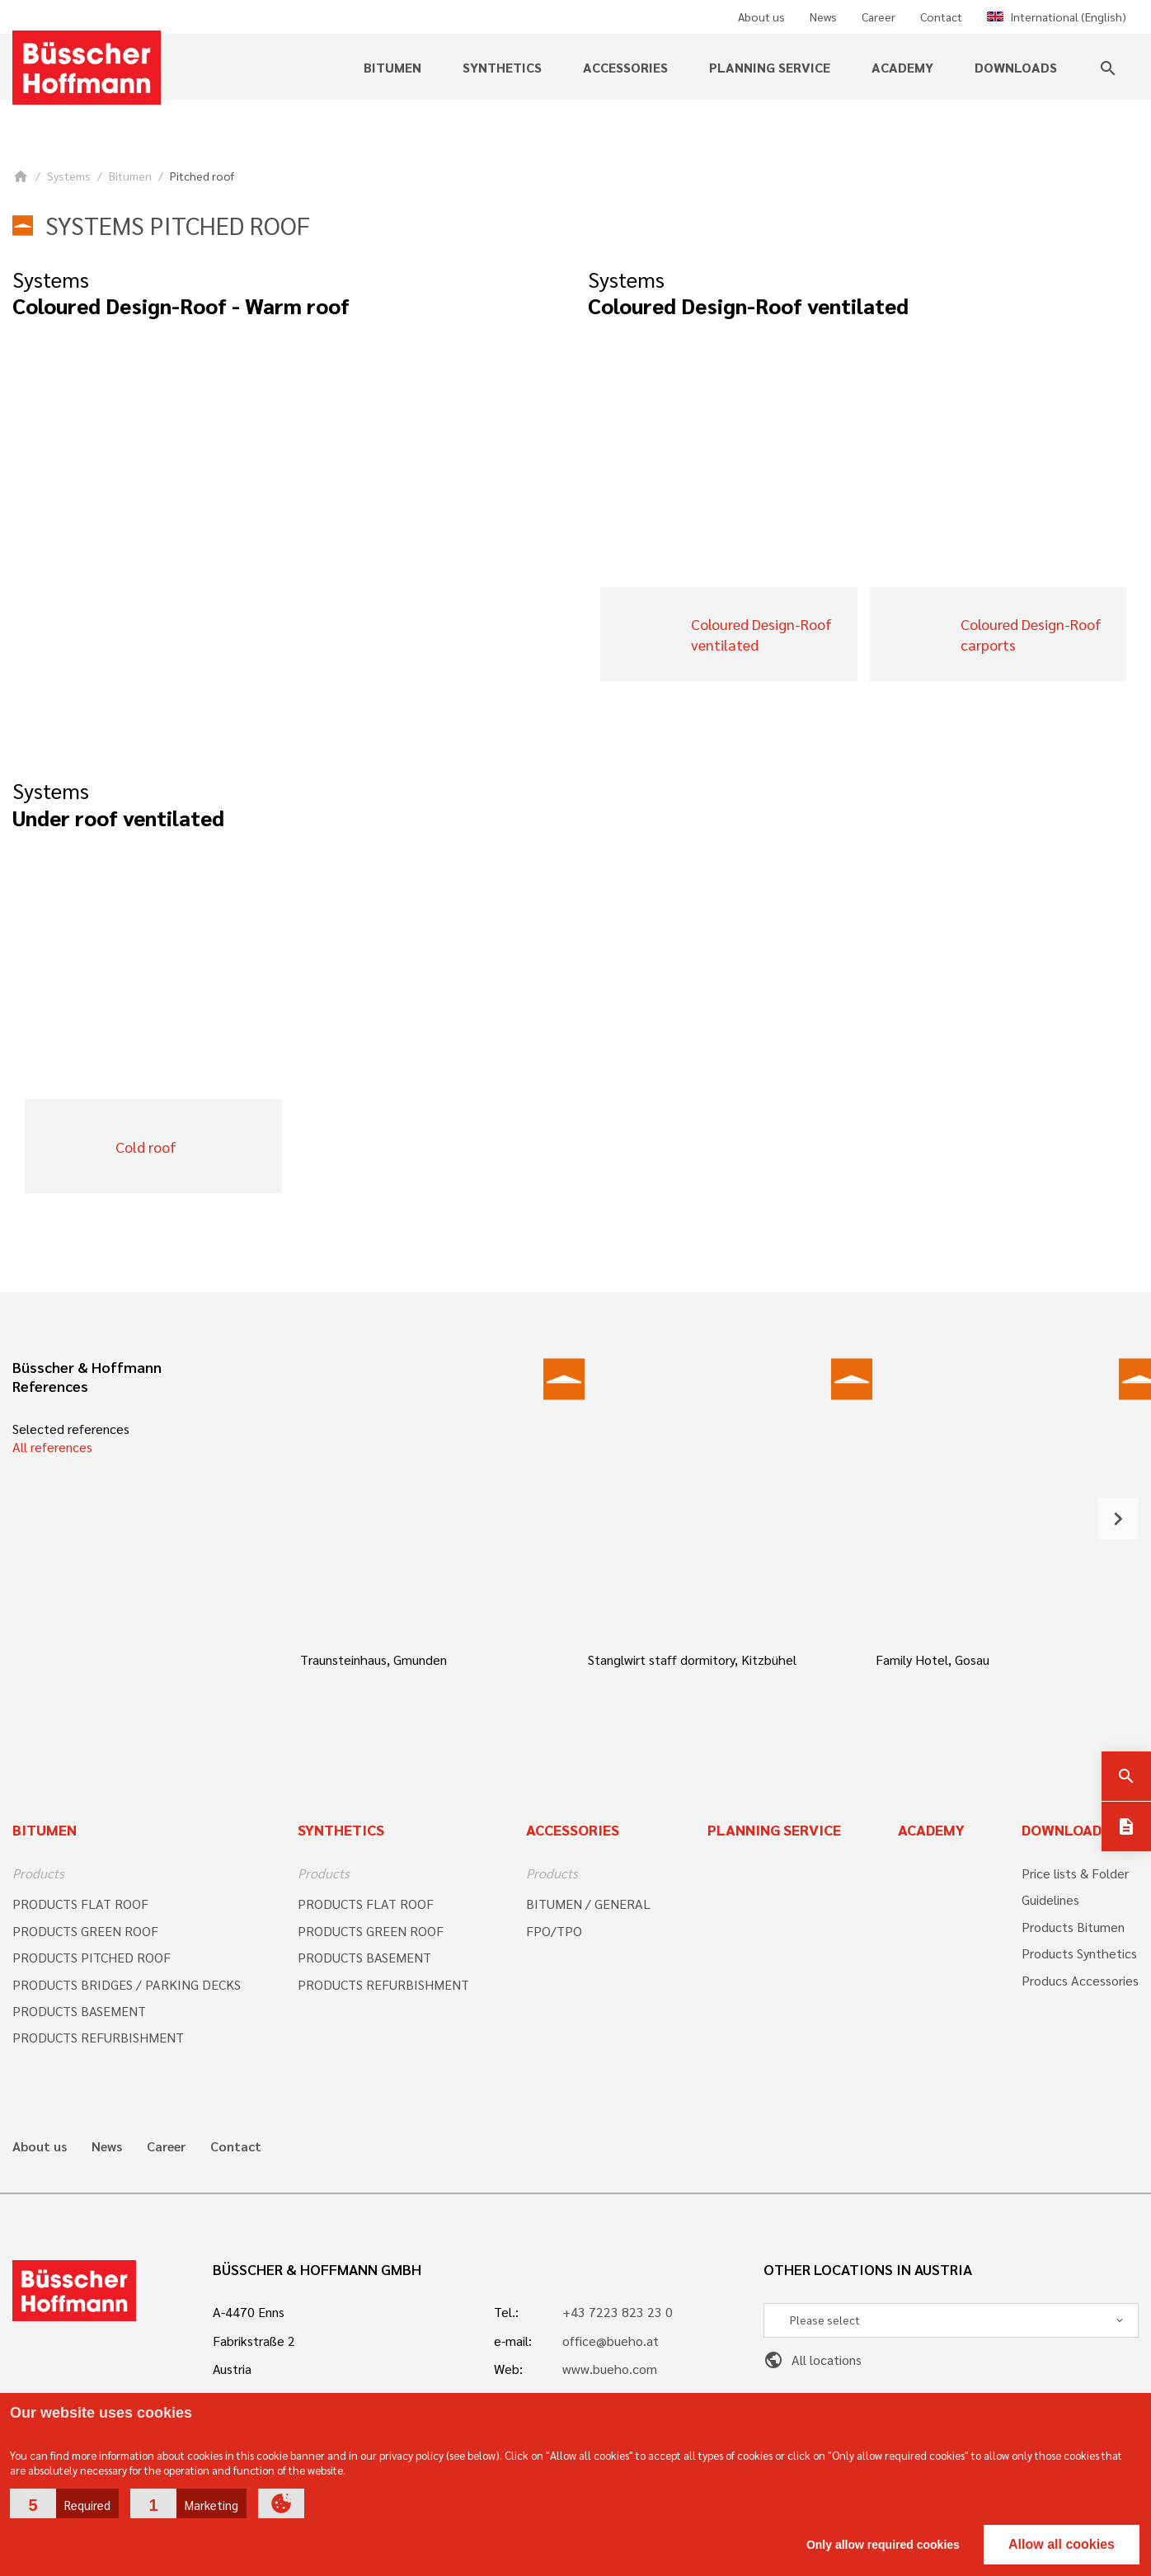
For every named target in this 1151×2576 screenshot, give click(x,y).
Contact (941, 16)
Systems (69, 175)
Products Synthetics (1079, 1953)
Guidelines (1050, 1899)
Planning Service (774, 1829)
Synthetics (502, 67)
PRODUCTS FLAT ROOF (80, 1903)
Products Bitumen (1073, 1926)
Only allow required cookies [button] (883, 2544)
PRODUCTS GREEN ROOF (85, 1930)
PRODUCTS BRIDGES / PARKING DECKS (126, 1984)
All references (52, 1446)
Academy (902, 67)
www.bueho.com (609, 2368)
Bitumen (392, 67)
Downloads (1016, 67)
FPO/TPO (554, 1930)
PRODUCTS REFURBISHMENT (98, 2037)
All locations (812, 2359)
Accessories (625, 67)
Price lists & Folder (1075, 1873)
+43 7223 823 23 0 (617, 2311)
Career (878, 16)
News (823, 16)
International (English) (1056, 16)
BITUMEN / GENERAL (588, 1903)
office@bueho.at (610, 2340)
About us (761, 16)
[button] (64, 2503)
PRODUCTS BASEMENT (79, 2010)
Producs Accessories (1080, 1980)
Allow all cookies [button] (1061, 2544)
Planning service (769, 67)
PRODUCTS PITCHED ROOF (91, 1957)
